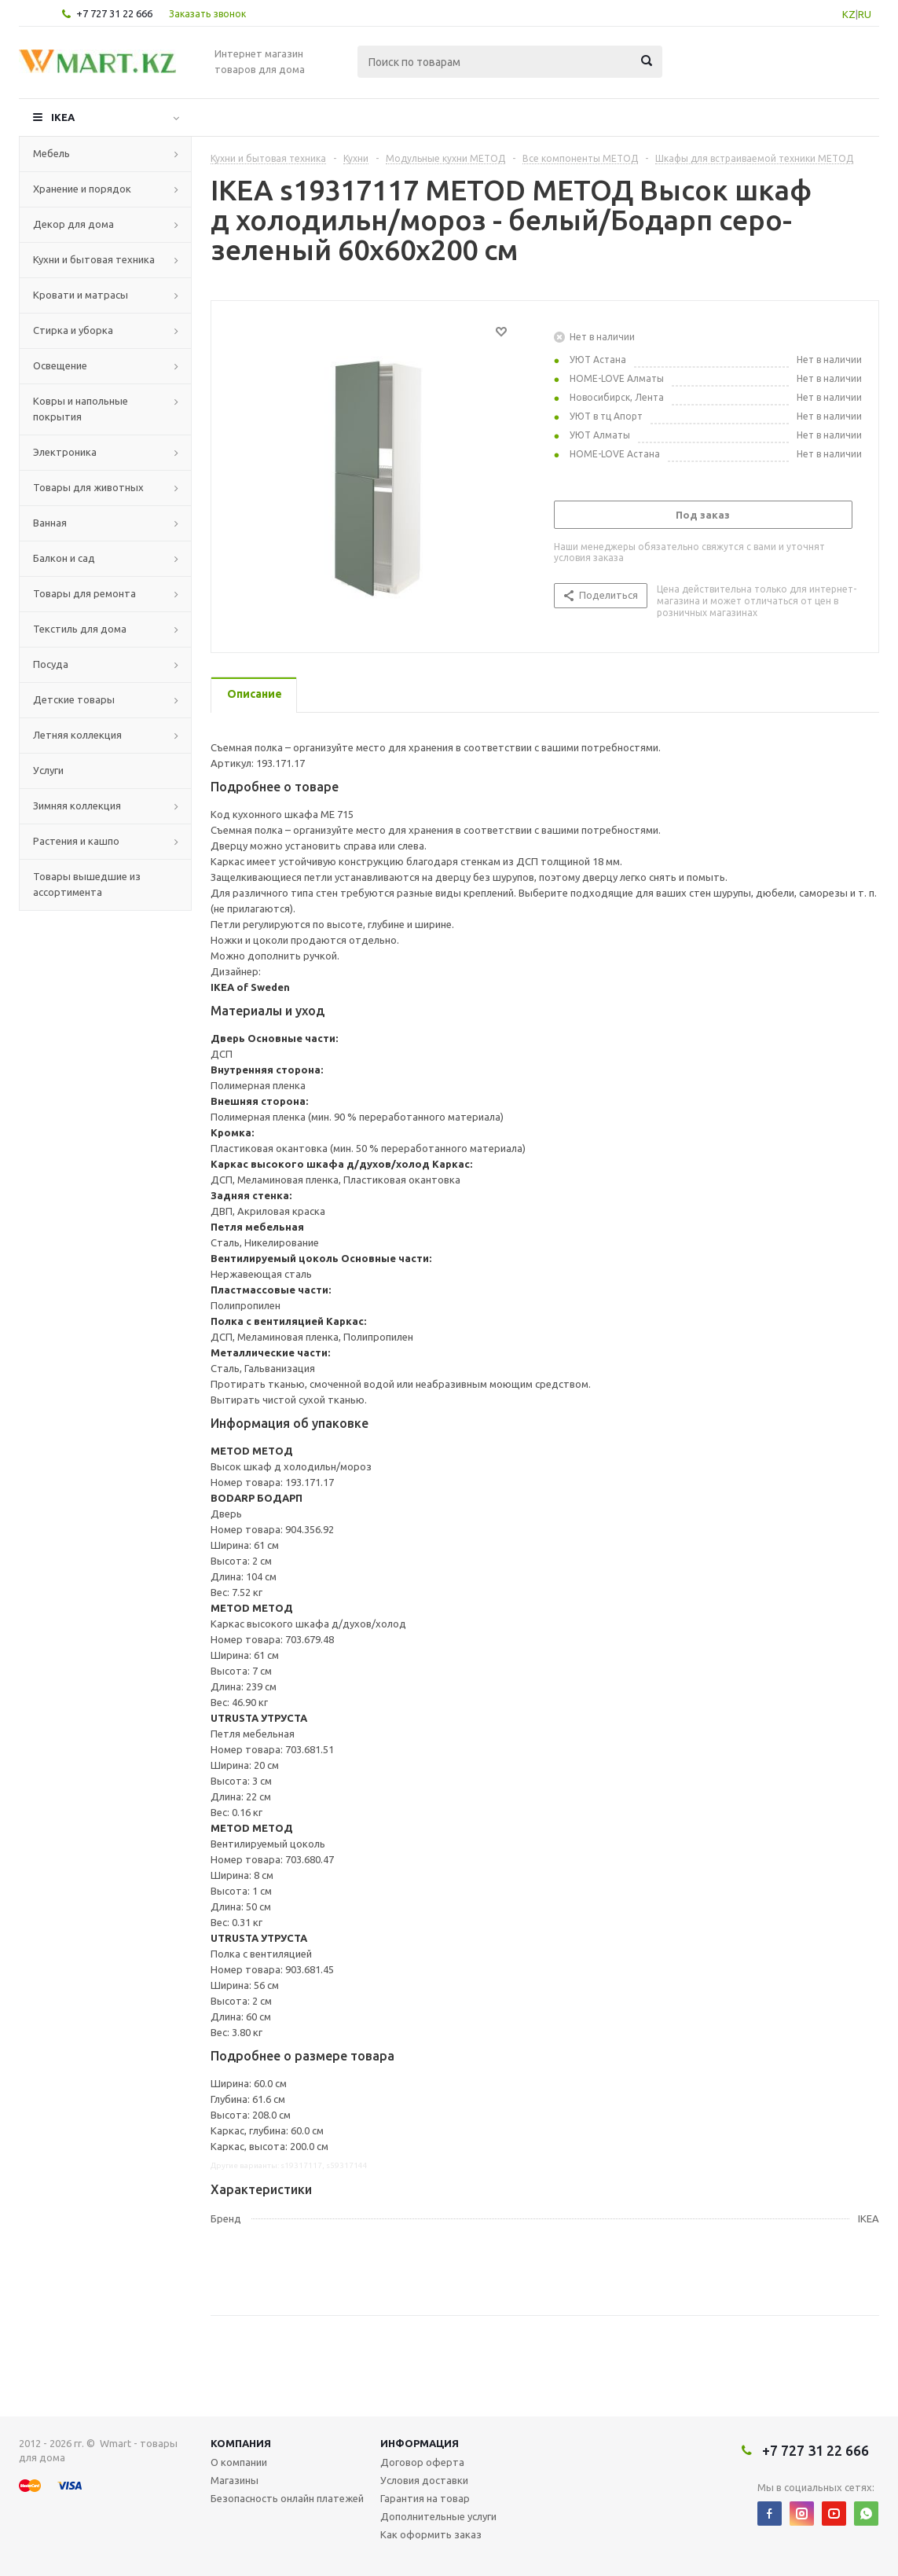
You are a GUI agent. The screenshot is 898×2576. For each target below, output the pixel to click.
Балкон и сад (64, 557)
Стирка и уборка (73, 330)
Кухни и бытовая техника (94, 259)
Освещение (60, 365)
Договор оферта (422, 2462)
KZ (849, 14)
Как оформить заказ (431, 2534)
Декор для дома (73, 223)
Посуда (50, 664)
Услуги (48, 770)
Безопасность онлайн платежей (287, 2498)
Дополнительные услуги (438, 2516)
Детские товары (74, 699)
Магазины (234, 2480)
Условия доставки (424, 2480)
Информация (419, 2443)
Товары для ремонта (84, 593)
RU (864, 14)
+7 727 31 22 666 (114, 13)
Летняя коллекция (77, 734)
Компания (241, 2443)
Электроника (65, 451)
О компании (239, 2462)
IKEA (63, 117)
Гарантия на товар (425, 2498)
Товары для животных (88, 487)
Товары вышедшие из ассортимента (87, 884)
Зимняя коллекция (77, 805)
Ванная (50, 522)
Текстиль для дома (79, 628)
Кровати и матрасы (80, 294)
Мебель (51, 153)
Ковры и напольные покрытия (80, 408)
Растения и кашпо (76, 840)
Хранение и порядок (82, 188)
